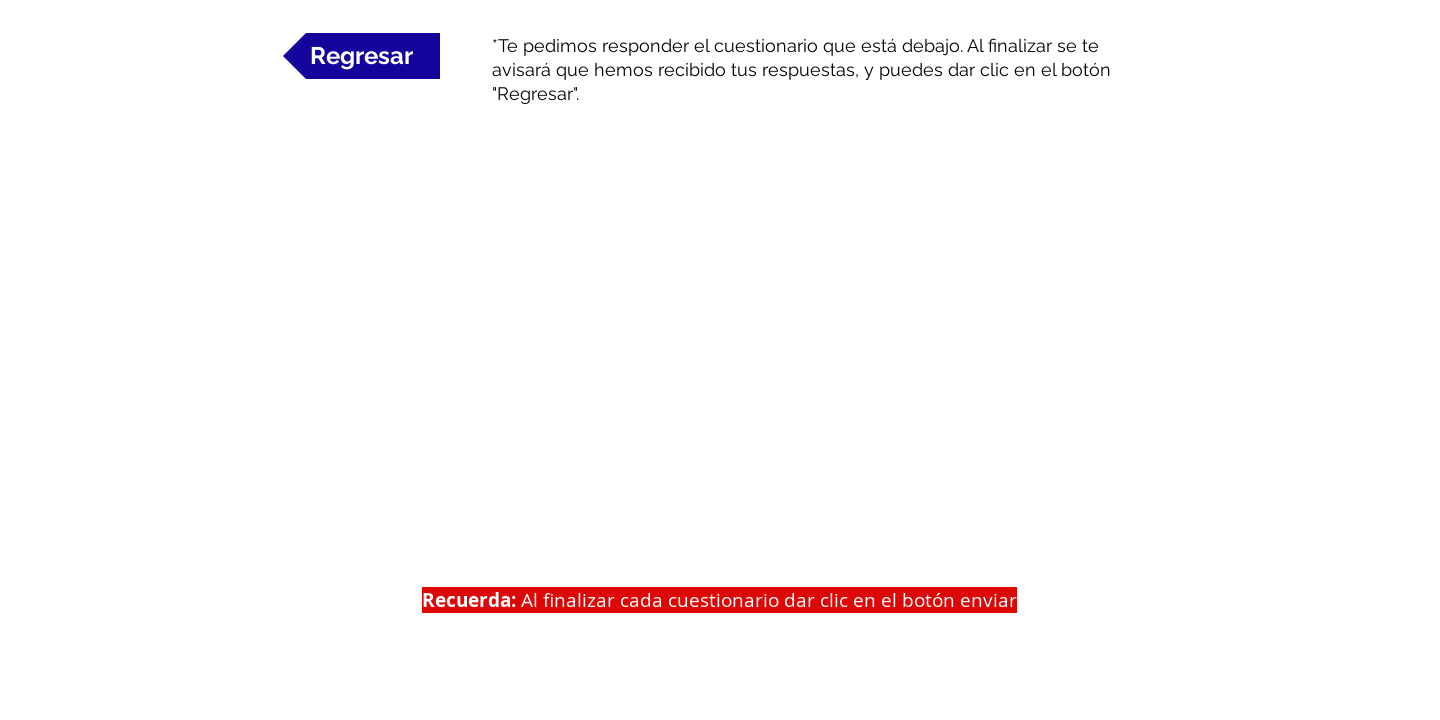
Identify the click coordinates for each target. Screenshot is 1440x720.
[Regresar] (361, 56)
